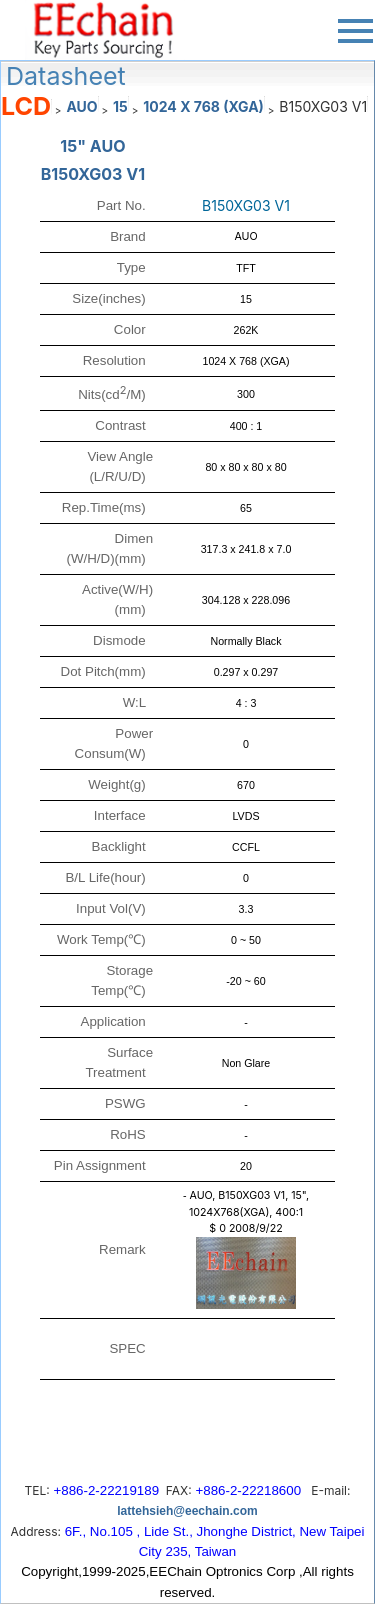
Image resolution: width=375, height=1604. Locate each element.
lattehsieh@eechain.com (187, 1511)
